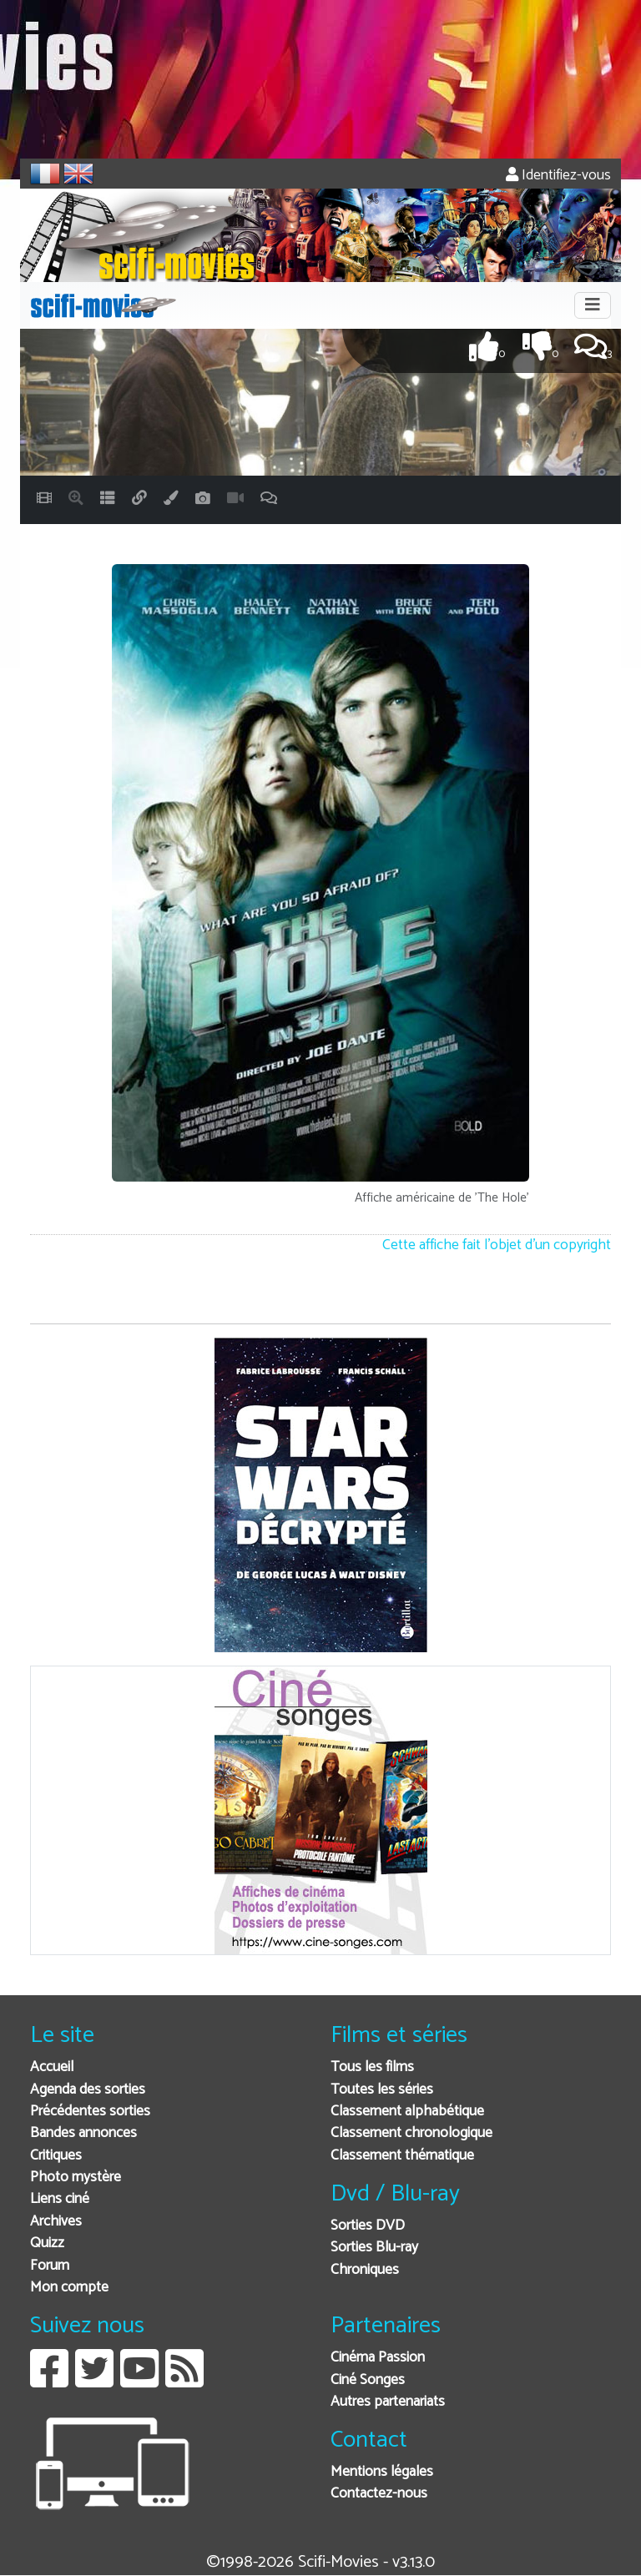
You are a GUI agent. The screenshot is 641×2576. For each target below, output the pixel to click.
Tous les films (372, 2067)
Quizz (47, 2243)
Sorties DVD (368, 2226)
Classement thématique (402, 2156)
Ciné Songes (368, 2380)
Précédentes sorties (90, 2112)
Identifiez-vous (558, 176)
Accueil (51, 2067)
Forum (49, 2266)
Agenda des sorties (87, 2090)
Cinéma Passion (378, 2358)
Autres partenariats (388, 2402)
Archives (56, 2222)
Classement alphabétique (407, 2112)
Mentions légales (382, 2472)
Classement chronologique (411, 2133)
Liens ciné (59, 2199)
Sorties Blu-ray (374, 2248)
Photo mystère (75, 2177)
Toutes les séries (382, 2090)
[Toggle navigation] (592, 305)
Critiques (56, 2156)
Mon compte (69, 2288)
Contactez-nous (379, 2494)
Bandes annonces (83, 2133)
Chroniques (365, 2270)
